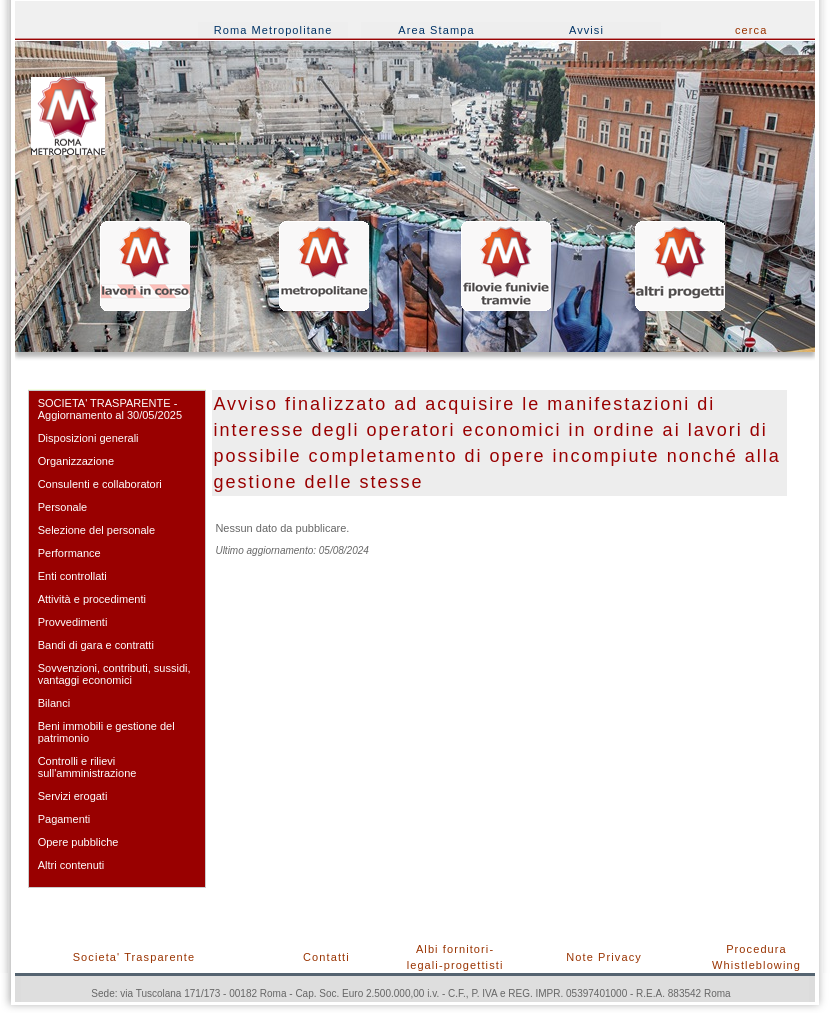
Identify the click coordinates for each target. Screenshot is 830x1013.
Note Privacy (604, 957)
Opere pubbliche (78, 842)
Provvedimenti (73, 622)
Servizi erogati (73, 796)
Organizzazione (76, 461)
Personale (63, 507)
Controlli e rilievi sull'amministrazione (87, 767)
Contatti (326, 957)
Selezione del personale (96, 530)
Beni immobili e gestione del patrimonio (106, 732)
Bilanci (54, 703)
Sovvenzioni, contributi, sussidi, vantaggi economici (114, 674)
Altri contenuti (71, 865)
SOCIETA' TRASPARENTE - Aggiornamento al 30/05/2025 (110, 409)
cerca (751, 30)
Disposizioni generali (88, 438)
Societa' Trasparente (134, 957)
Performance (69, 553)
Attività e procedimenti (92, 599)
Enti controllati (72, 576)
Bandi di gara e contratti (96, 645)
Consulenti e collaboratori (100, 484)
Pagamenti (64, 819)
